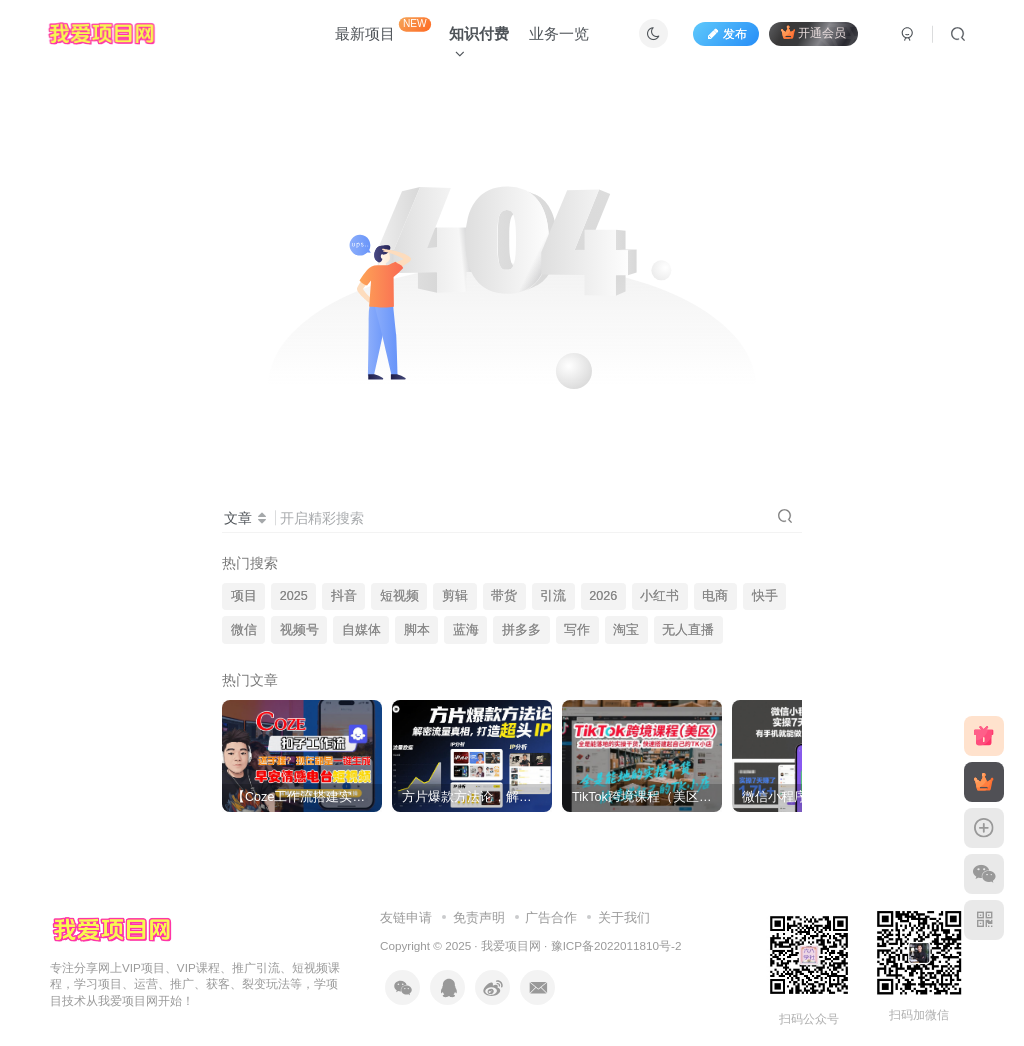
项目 (244, 596)
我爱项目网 (511, 945)
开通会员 (813, 32)
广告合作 (551, 917)
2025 (294, 596)
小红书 (659, 596)
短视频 (399, 596)
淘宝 (626, 630)
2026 (603, 596)
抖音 (344, 596)
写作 (577, 630)
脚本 (417, 630)
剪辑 (455, 596)
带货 (504, 596)
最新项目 (383, 29)
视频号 (299, 630)
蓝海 (466, 630)
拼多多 (521, 630)
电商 (715, 596)
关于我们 (624, 917)
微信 (244, 630)
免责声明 (479, 917)
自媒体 (361, 630)
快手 (765, 596)
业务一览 (559, 33)
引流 (553, 596)
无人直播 (688, 630)
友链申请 (406, 917)
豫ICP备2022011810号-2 (616, 945)
